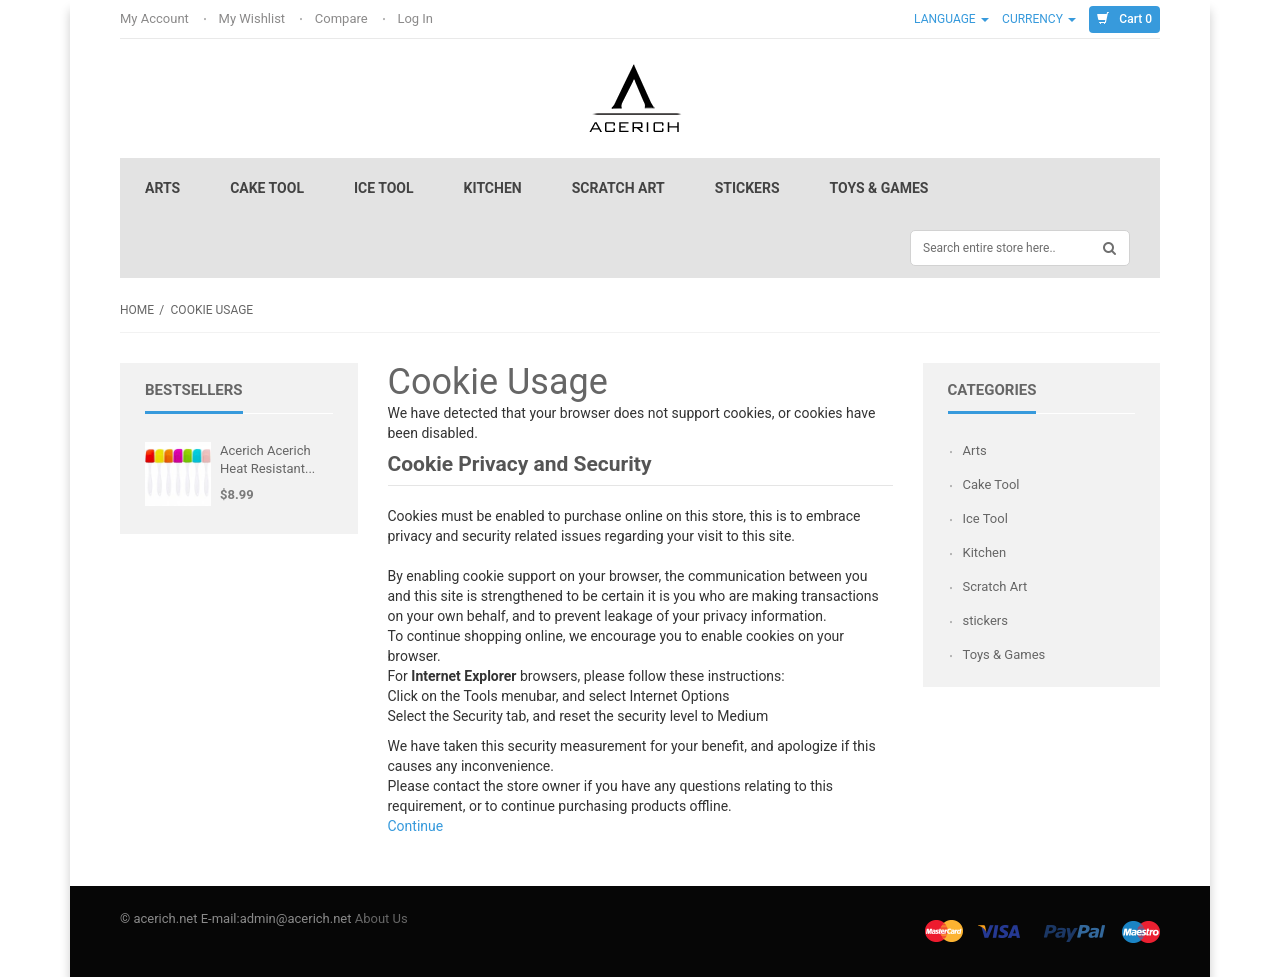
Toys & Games (879, 188)
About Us (381, 918)
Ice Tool (384, 188)
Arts (162, 188)
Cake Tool (267, 188)
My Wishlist (254, 18)
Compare (343, 18)
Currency (1039, 19)
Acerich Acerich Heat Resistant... (267, 459)
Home (137, 310)
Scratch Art (618, 188)
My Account (156, 18)
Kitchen (493, 188)
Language (951, 19)
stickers (747, 188)
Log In (416, 18)
